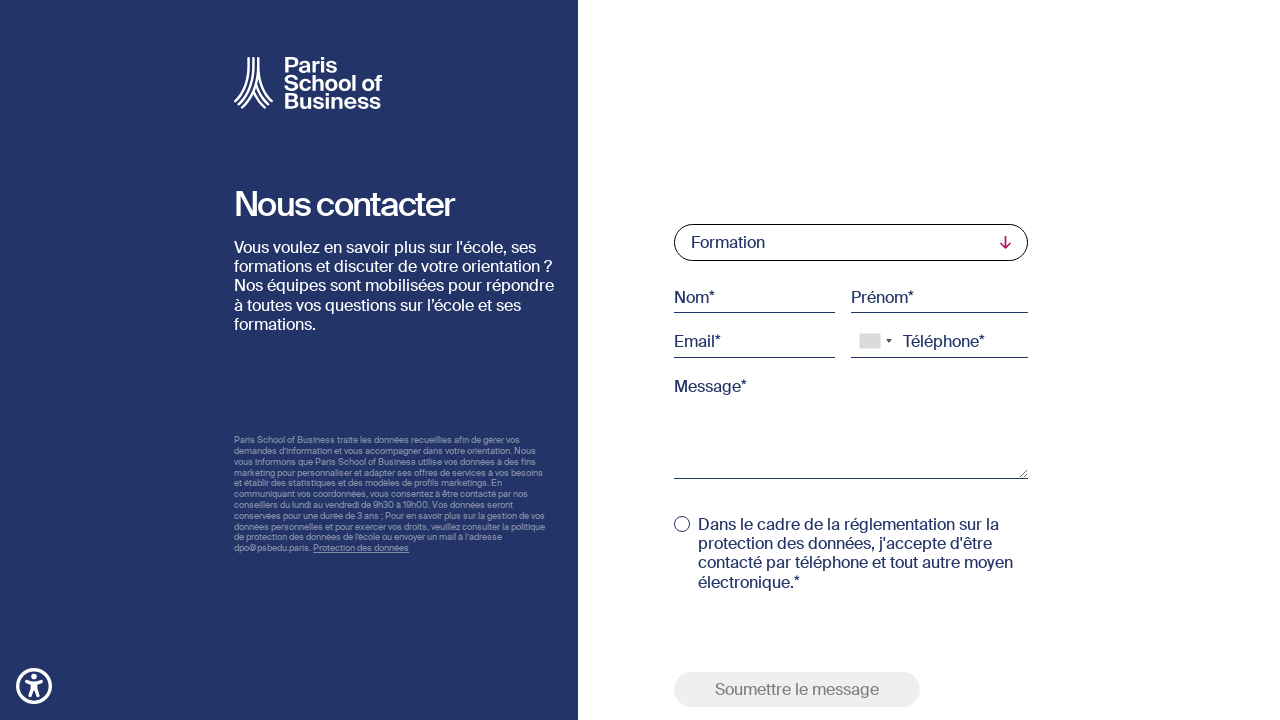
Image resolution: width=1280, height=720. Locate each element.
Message (707, 385)
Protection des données (361, 548)
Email (694, 341)
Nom (691, 297)
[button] (34, 684)
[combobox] (875, 341)
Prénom (879, 297)
